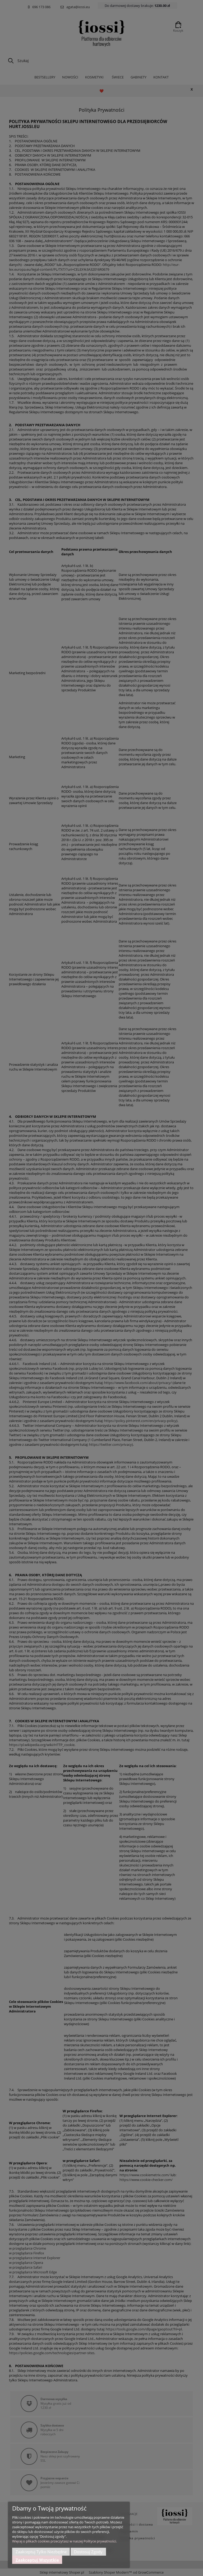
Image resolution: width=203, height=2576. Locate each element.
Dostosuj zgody (88, 2551)
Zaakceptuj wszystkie (37, 2560)
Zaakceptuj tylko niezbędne (41, 2551)
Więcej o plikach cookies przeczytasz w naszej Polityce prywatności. (64, 2541)
